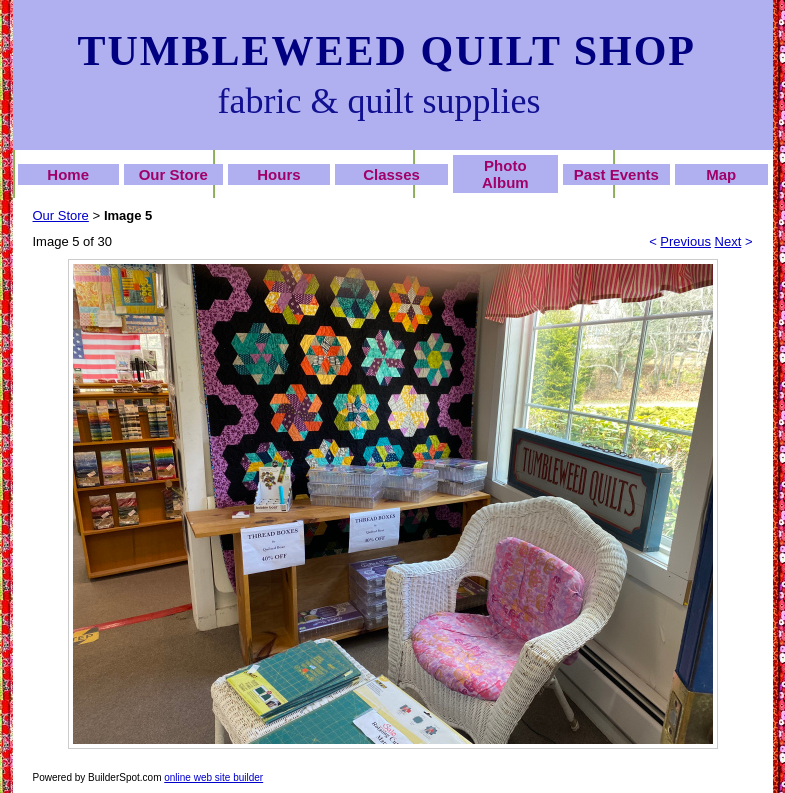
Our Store (173, 174)
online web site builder (213, 777)
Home (68, 174)
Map (721, 174)
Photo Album (505, 174)
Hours (278, 174)
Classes (391, 174)
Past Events (616, 174)
